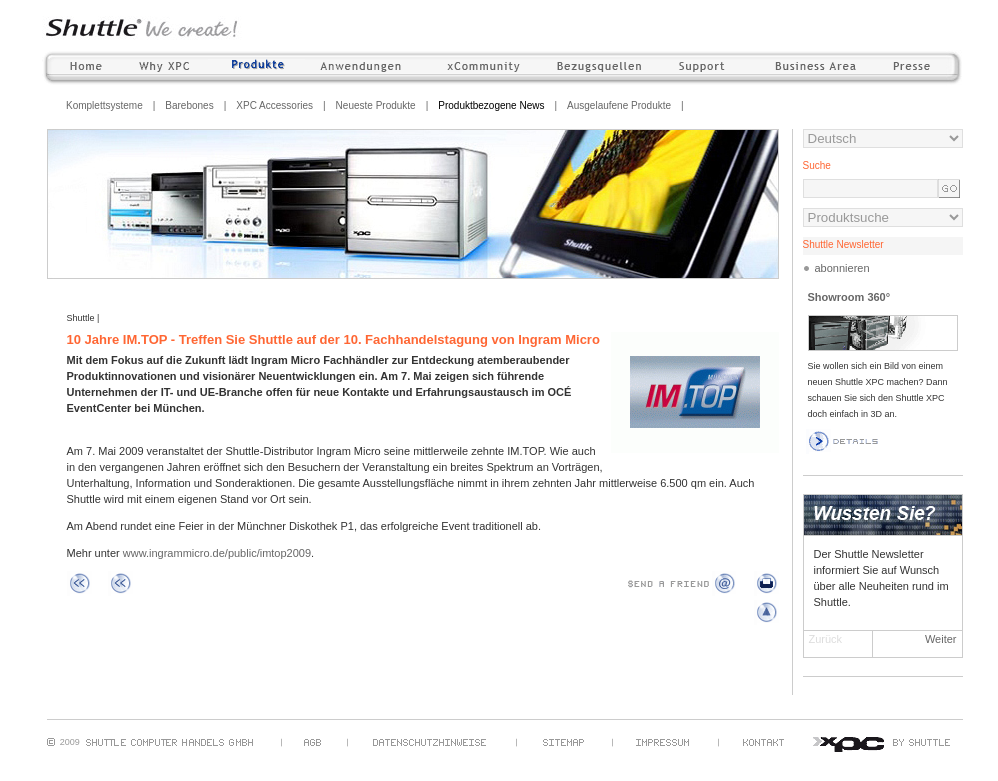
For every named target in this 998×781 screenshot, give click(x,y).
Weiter (941, 639)
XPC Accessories (274, 105)
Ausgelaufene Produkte (619, 105)
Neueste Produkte (376, 105)
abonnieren (842, 268)
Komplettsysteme (104, 105)
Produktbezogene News (491, 105)
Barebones (189, 105)
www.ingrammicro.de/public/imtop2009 (217, 553)
